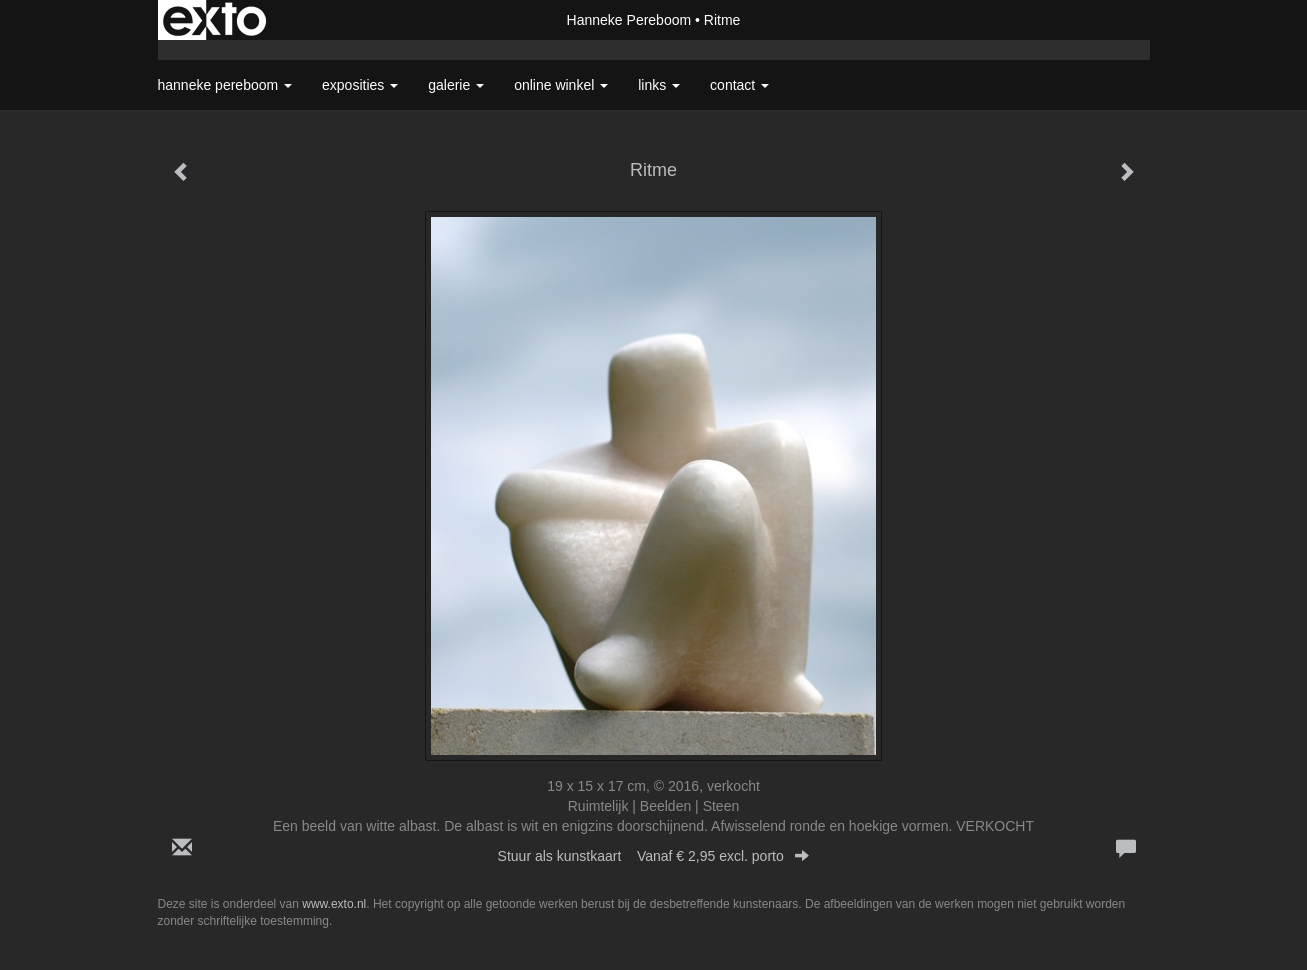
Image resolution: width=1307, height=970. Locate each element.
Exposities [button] (360, 85)
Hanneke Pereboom (629, 20)
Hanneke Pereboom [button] (225, 85)
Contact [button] (739, 85)
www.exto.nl (334, 904)
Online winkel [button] (561, 85)
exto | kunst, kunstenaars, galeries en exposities (214, 20)
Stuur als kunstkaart (654, 856)
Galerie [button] (456, 85)
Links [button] (659, 85)
